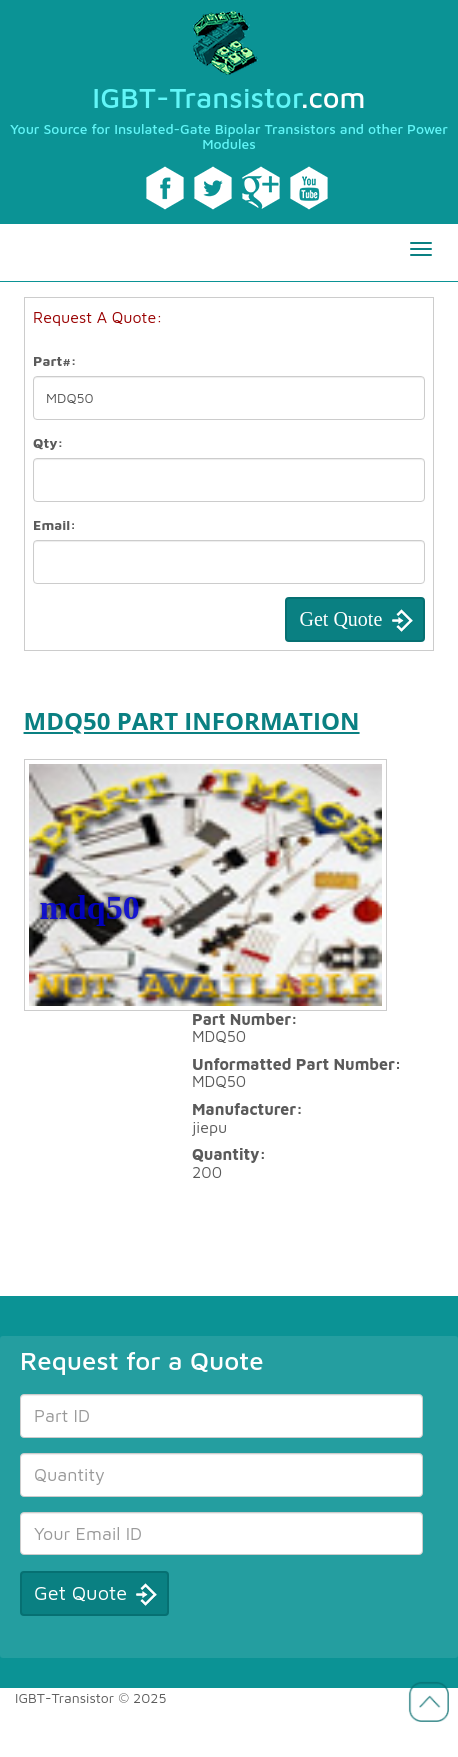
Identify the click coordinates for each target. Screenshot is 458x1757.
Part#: (55, 360)
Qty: (48, 442)
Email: (54, 524)
